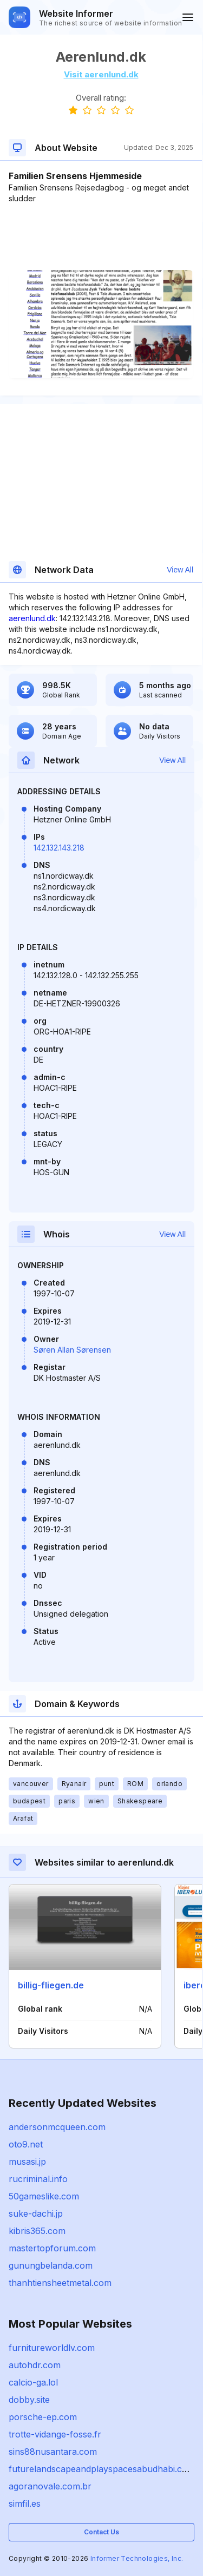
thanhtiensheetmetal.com (60, 2282)
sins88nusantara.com (53, 2451)
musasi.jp (27, 2161)
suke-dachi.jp (36, 2213)
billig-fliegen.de (51, 1985)
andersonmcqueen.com (57, 2127)
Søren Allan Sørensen (72, 1349)
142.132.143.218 (59, 847)
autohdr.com (35, 2365)
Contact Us (101, 2532)
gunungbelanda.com (51, 2265)
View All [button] (180, 569)
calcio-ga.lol (33, 2382)
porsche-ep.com (43, 2417)
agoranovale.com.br (50, 2486)
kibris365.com (37, 2230)
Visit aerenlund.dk (101, 74)
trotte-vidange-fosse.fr (55, 2434)
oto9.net (26, 2144)
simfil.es (25, 2503)
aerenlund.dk (32, 618)
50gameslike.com (44, 2196)
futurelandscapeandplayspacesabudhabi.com (102, 2468)
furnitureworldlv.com (52, 2347)
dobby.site (29, 2399)
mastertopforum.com (52, 2248)
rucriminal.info (38, 2178)
